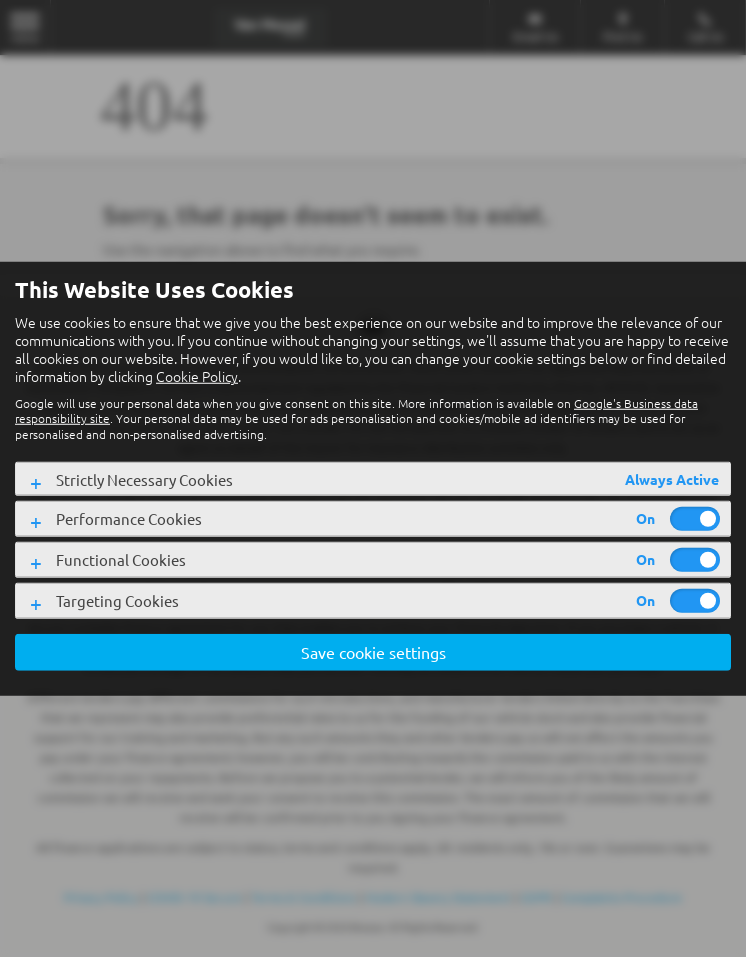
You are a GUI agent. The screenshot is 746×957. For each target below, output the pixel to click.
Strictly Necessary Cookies (144, 479)
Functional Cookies (121, 559)
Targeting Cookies (117, 600)
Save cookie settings (373, 652)
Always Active (672, 479)
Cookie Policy (197, 376)
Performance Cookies (129, 518)
